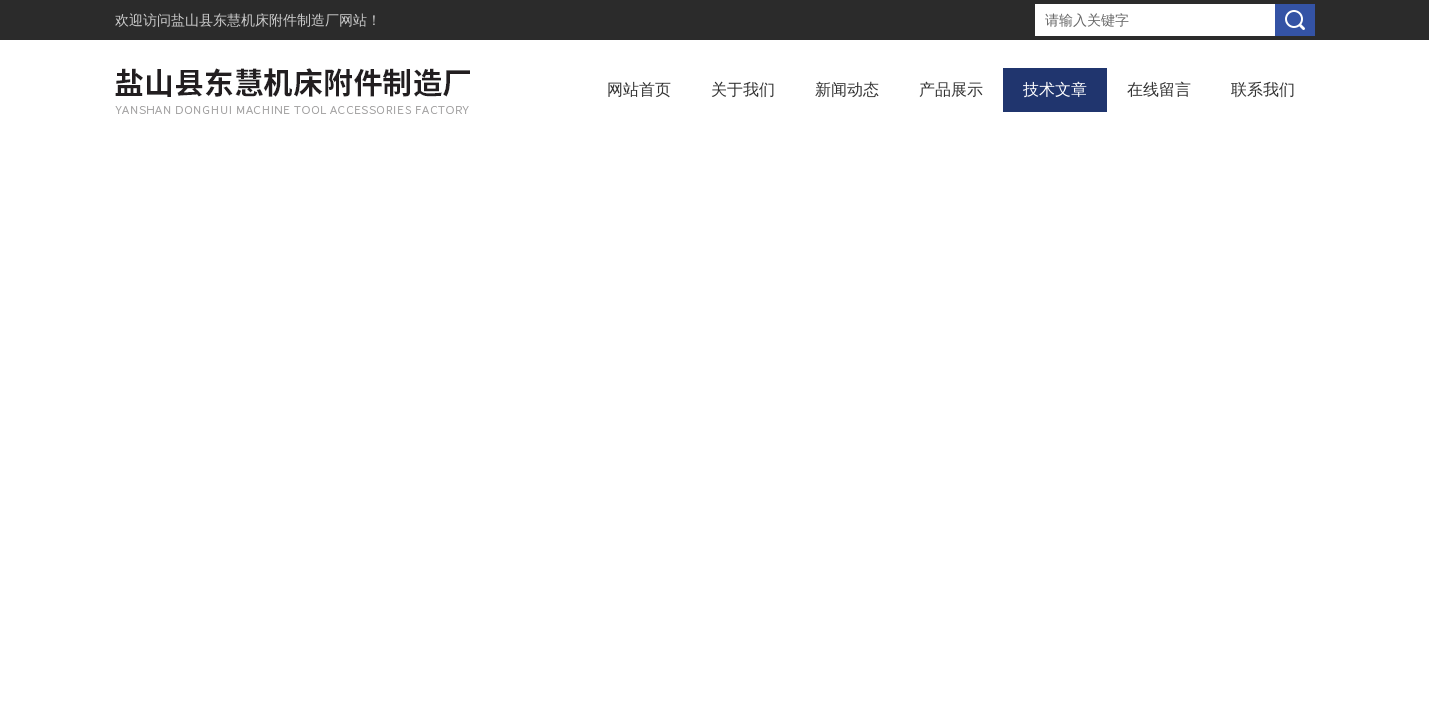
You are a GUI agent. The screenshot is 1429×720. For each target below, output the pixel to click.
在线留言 (1159, 89)
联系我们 (1263, 89)
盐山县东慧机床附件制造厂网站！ (276, 20)
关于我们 (743, 89)
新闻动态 (847, 89)
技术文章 (1055, 89)
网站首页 (639, 89)
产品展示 (951, 89)
